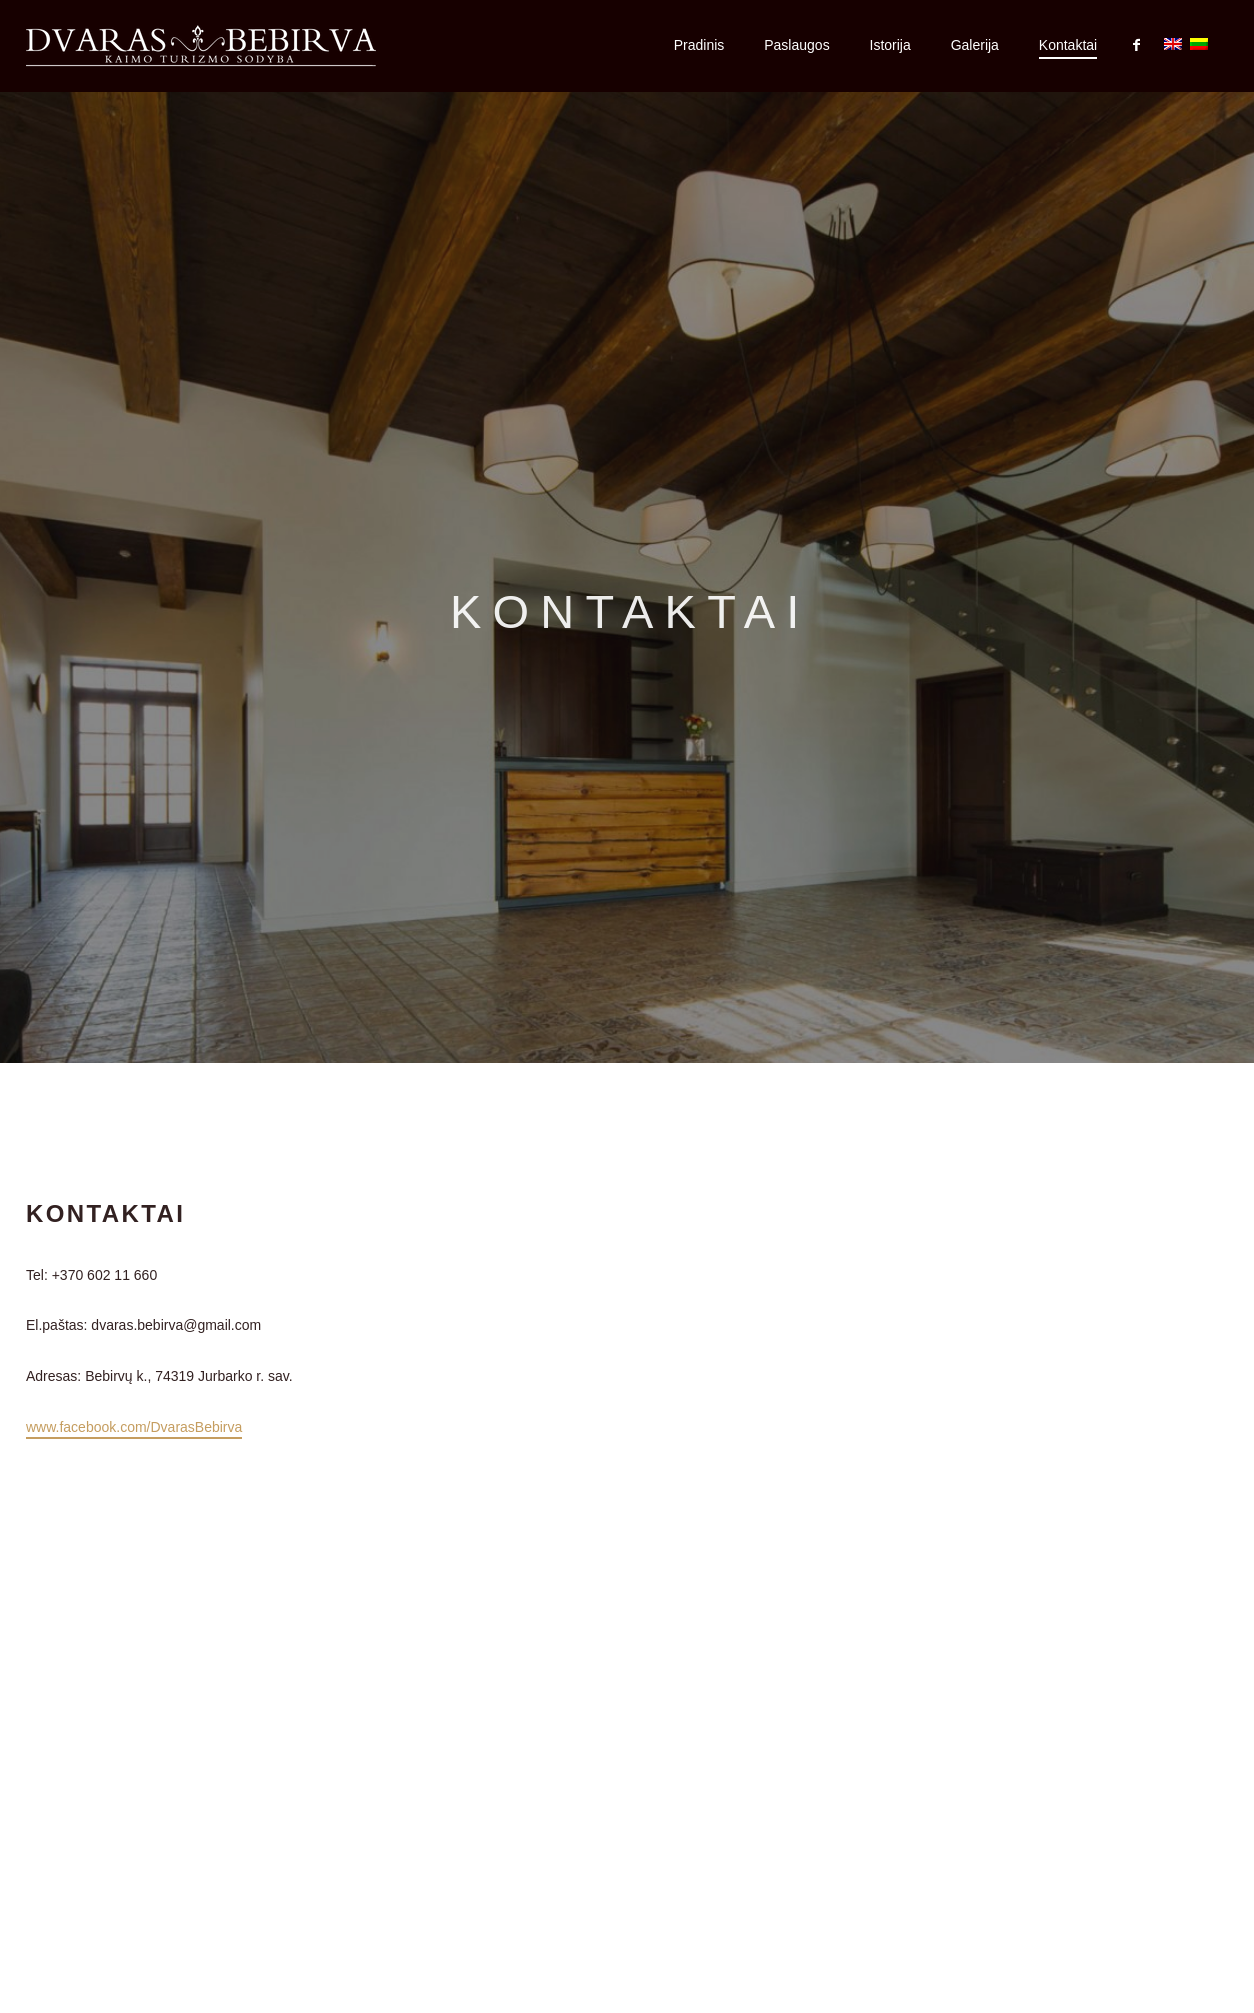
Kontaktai (1068, 45)
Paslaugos (796, 45)
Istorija (890, 45)
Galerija (975, 45)
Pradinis (699, 45)
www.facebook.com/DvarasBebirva (134, 1427)
